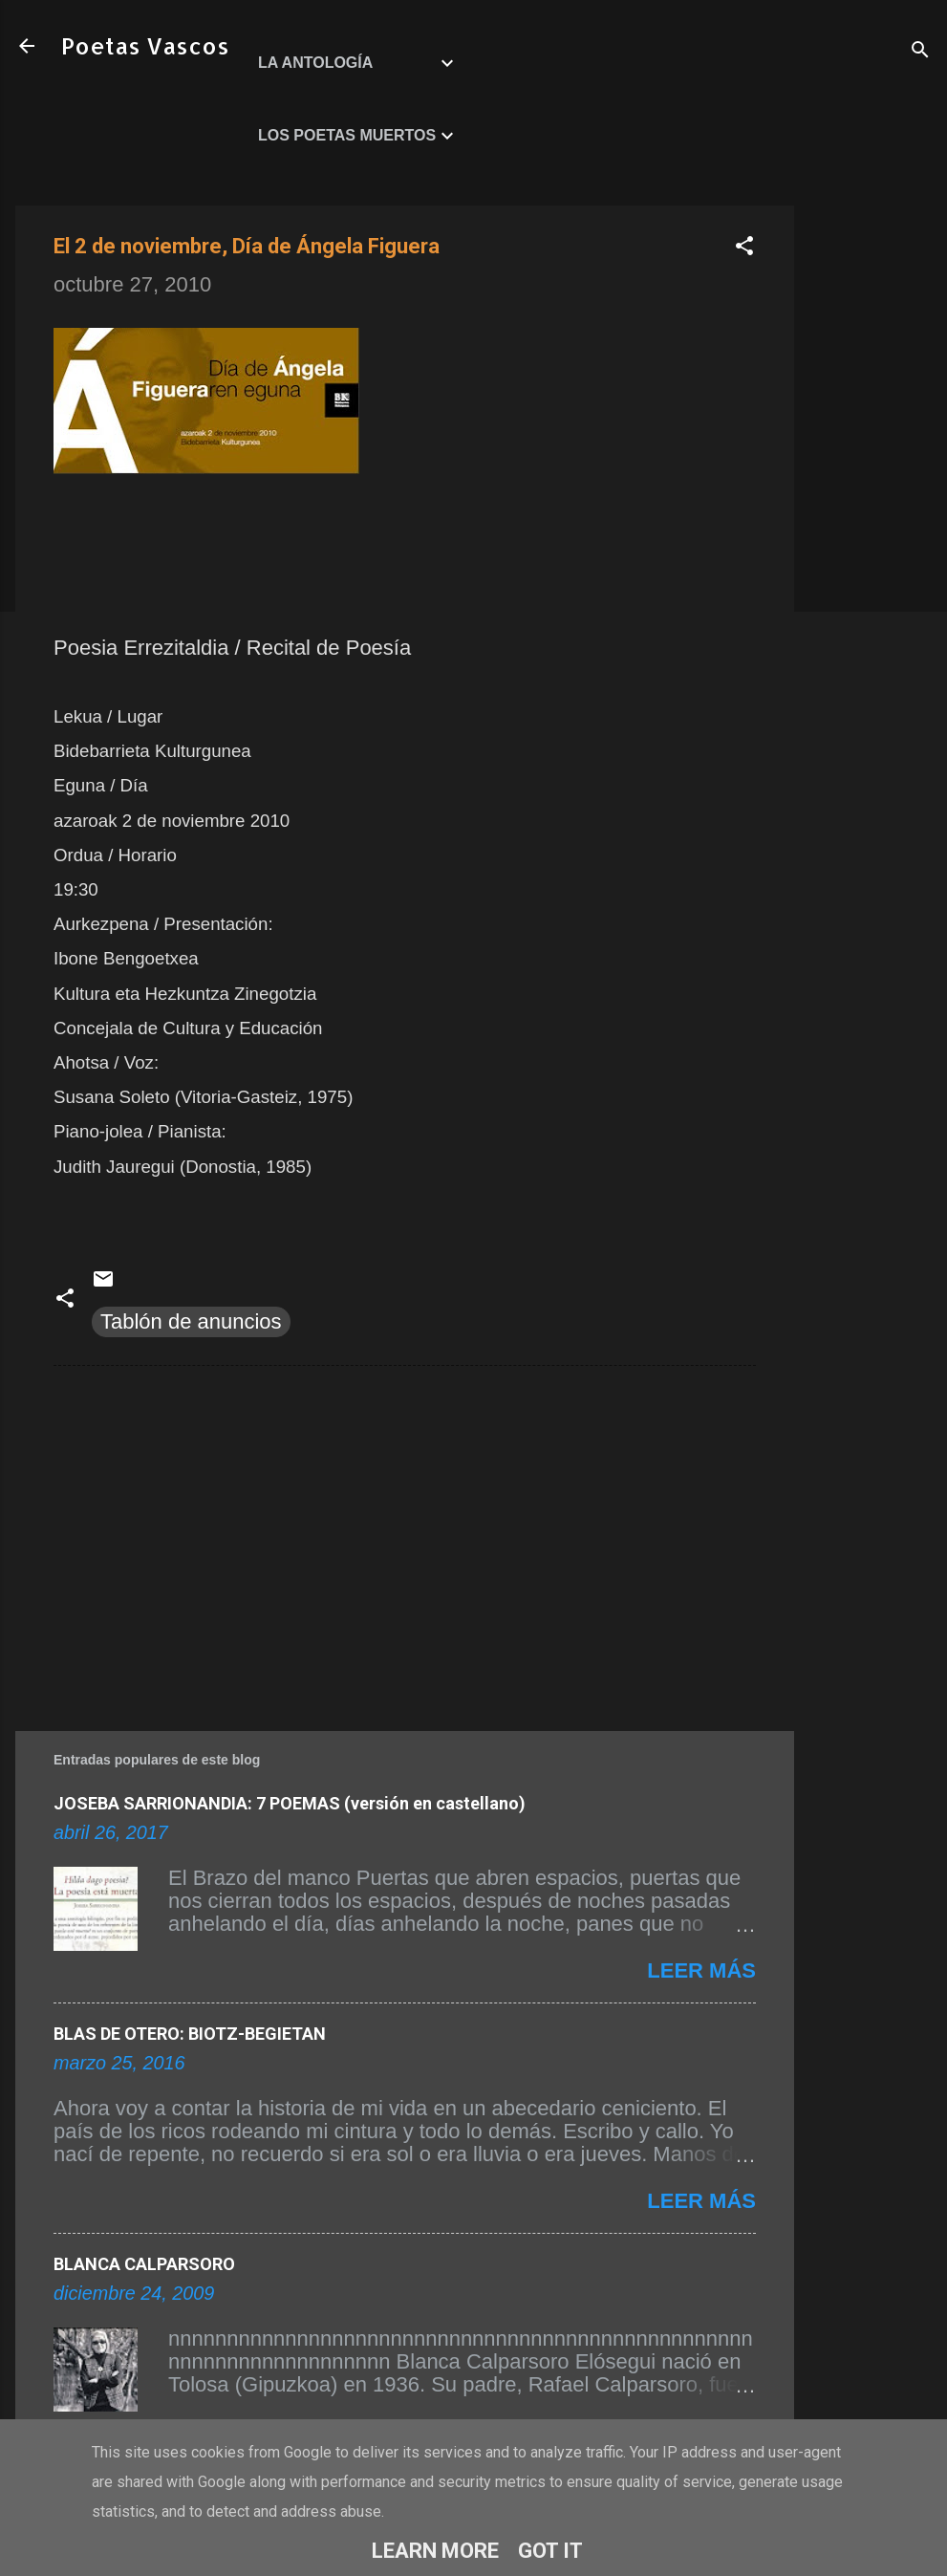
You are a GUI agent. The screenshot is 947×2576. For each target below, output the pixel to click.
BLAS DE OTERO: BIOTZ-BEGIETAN (190, 2034)
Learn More (435, 2551)
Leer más (701, 1970)
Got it (550, 2551)
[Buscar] (920, 52)
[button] (744, 248)
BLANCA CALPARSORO (144, 2264)
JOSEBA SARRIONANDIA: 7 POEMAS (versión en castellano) (290, 1803)
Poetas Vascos (145, 45)
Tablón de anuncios (191, 1321)
